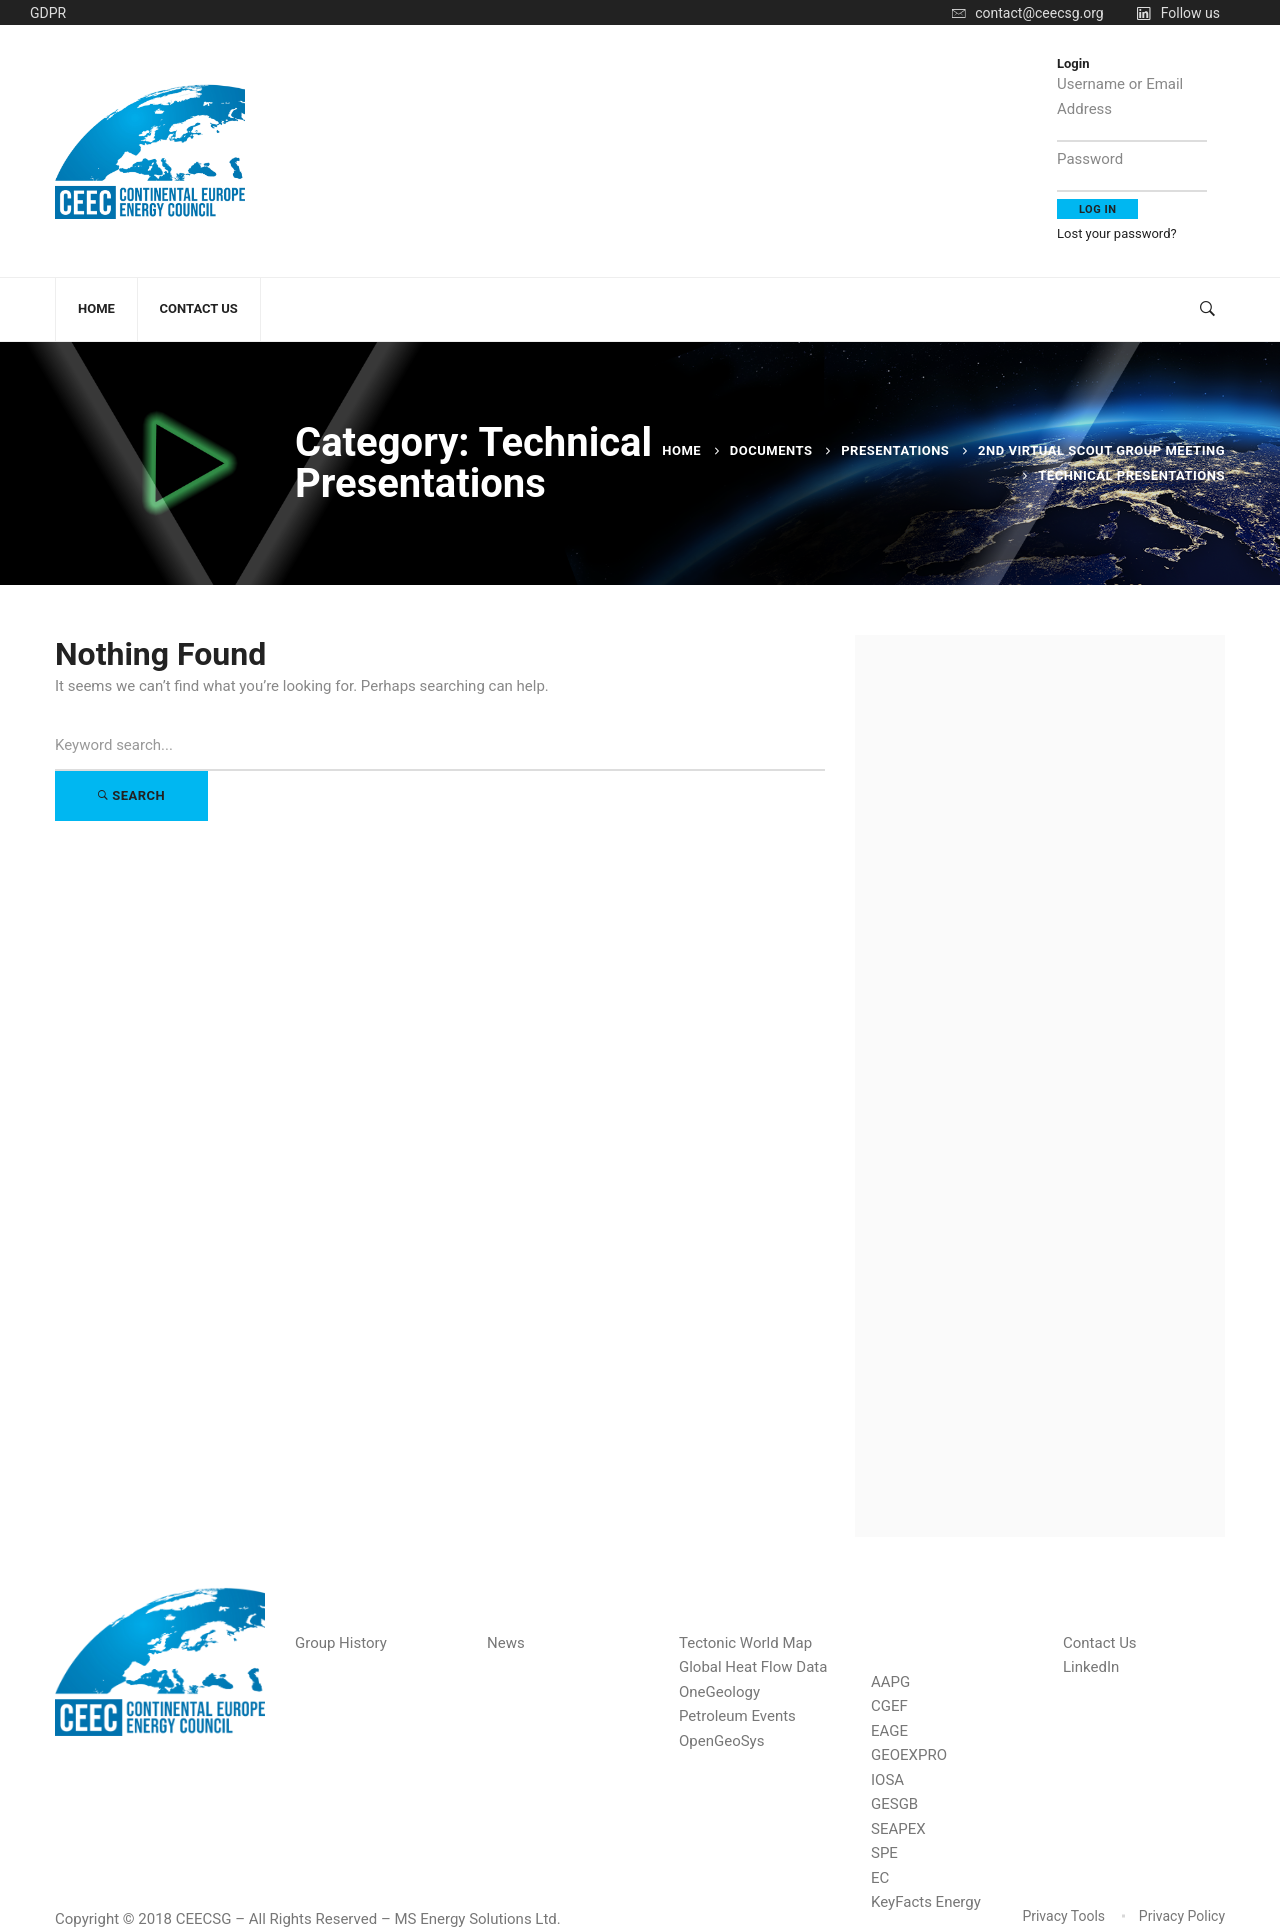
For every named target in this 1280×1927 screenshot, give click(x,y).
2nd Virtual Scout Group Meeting (1101, 450)
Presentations (895, 450)
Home (681, 450)
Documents (771, 450)
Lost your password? (1117, 233)
